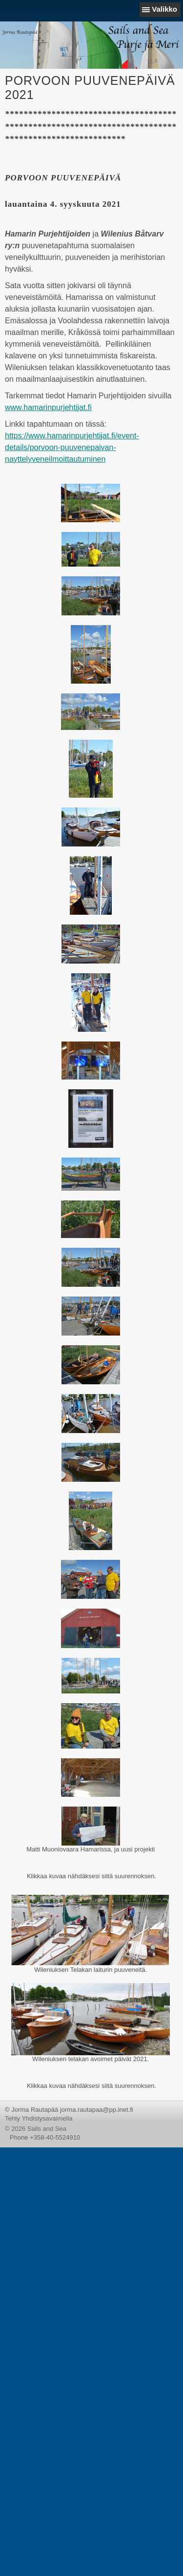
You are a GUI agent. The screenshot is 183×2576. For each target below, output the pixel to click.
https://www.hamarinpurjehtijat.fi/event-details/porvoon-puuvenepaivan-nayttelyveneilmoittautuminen (72, 447)
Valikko (164, 9)
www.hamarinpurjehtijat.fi (48, 407)
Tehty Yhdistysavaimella (39, 2118)
